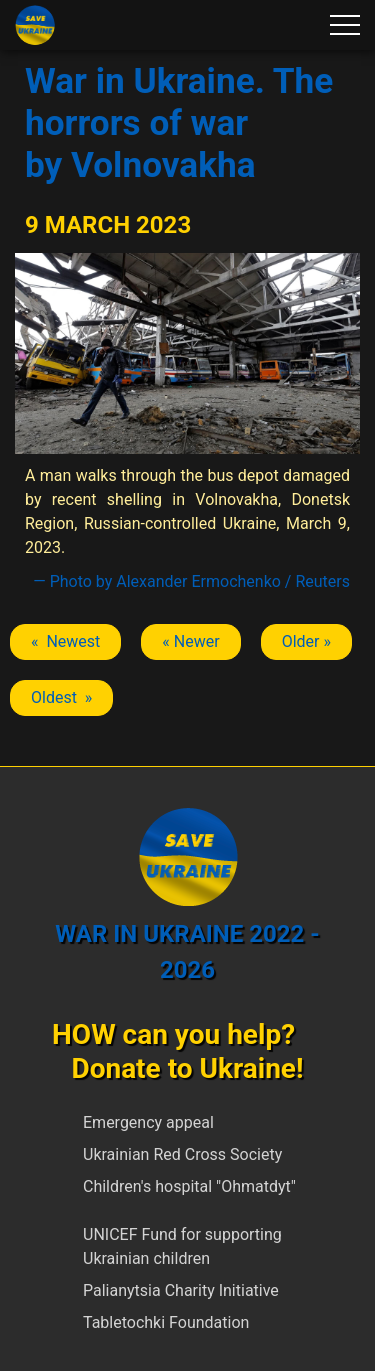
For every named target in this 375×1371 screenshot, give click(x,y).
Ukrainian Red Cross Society (182, 1154)
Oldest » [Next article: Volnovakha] (61, 697)
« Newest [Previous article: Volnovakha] (65, 641)
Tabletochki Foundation (166, 1322)
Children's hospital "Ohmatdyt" (189, 1186)
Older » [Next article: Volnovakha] (306, 641)
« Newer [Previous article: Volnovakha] (190, 641)
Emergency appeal (148, 1122)
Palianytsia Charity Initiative (181, 1290)
